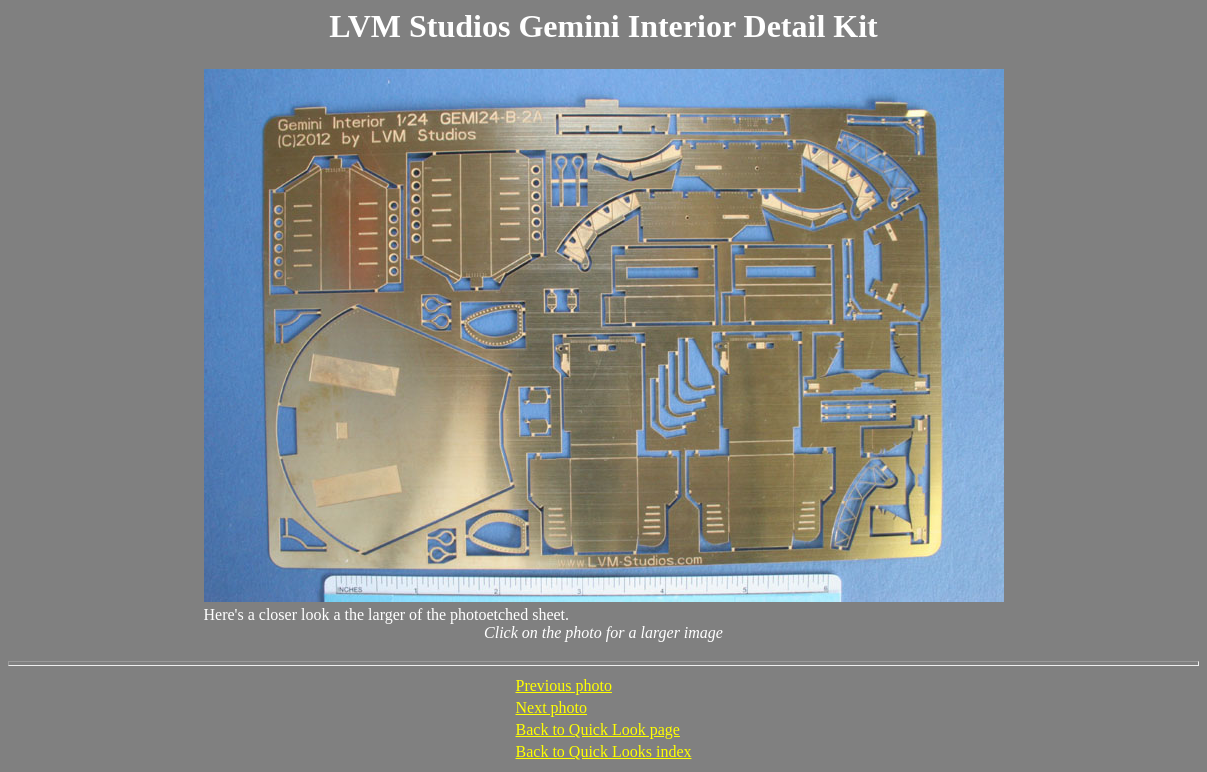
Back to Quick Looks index (604, 751)
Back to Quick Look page (598, 729)
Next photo (552, 707)
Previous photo (564, 685)
